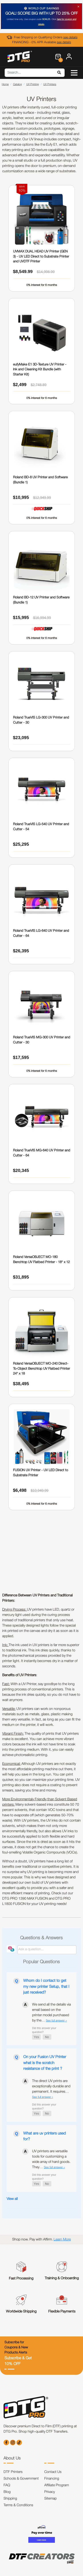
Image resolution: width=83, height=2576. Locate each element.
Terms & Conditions (18, 2505)
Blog (7, 2492)
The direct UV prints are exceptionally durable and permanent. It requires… (51, 2089)
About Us (12, 2458)
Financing (51, 2478)
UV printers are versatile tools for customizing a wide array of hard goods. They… (51, 2159)
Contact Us (53, 2472)
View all (12, 2199)
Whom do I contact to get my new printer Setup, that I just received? (46, 1986)
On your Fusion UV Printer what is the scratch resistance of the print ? (44, 2062)
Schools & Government (21, 2478)
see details (70, 37)
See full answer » (56, 2020)
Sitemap (50, 2498)
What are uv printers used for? (44, 2136)
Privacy (49, 2492)
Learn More (62, 2239)
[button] (36, 2037)
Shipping (10, 2498)
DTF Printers (13, 2472)
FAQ (7, 2485)
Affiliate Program (56, 2485)
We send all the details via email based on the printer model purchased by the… (51, 2012)
